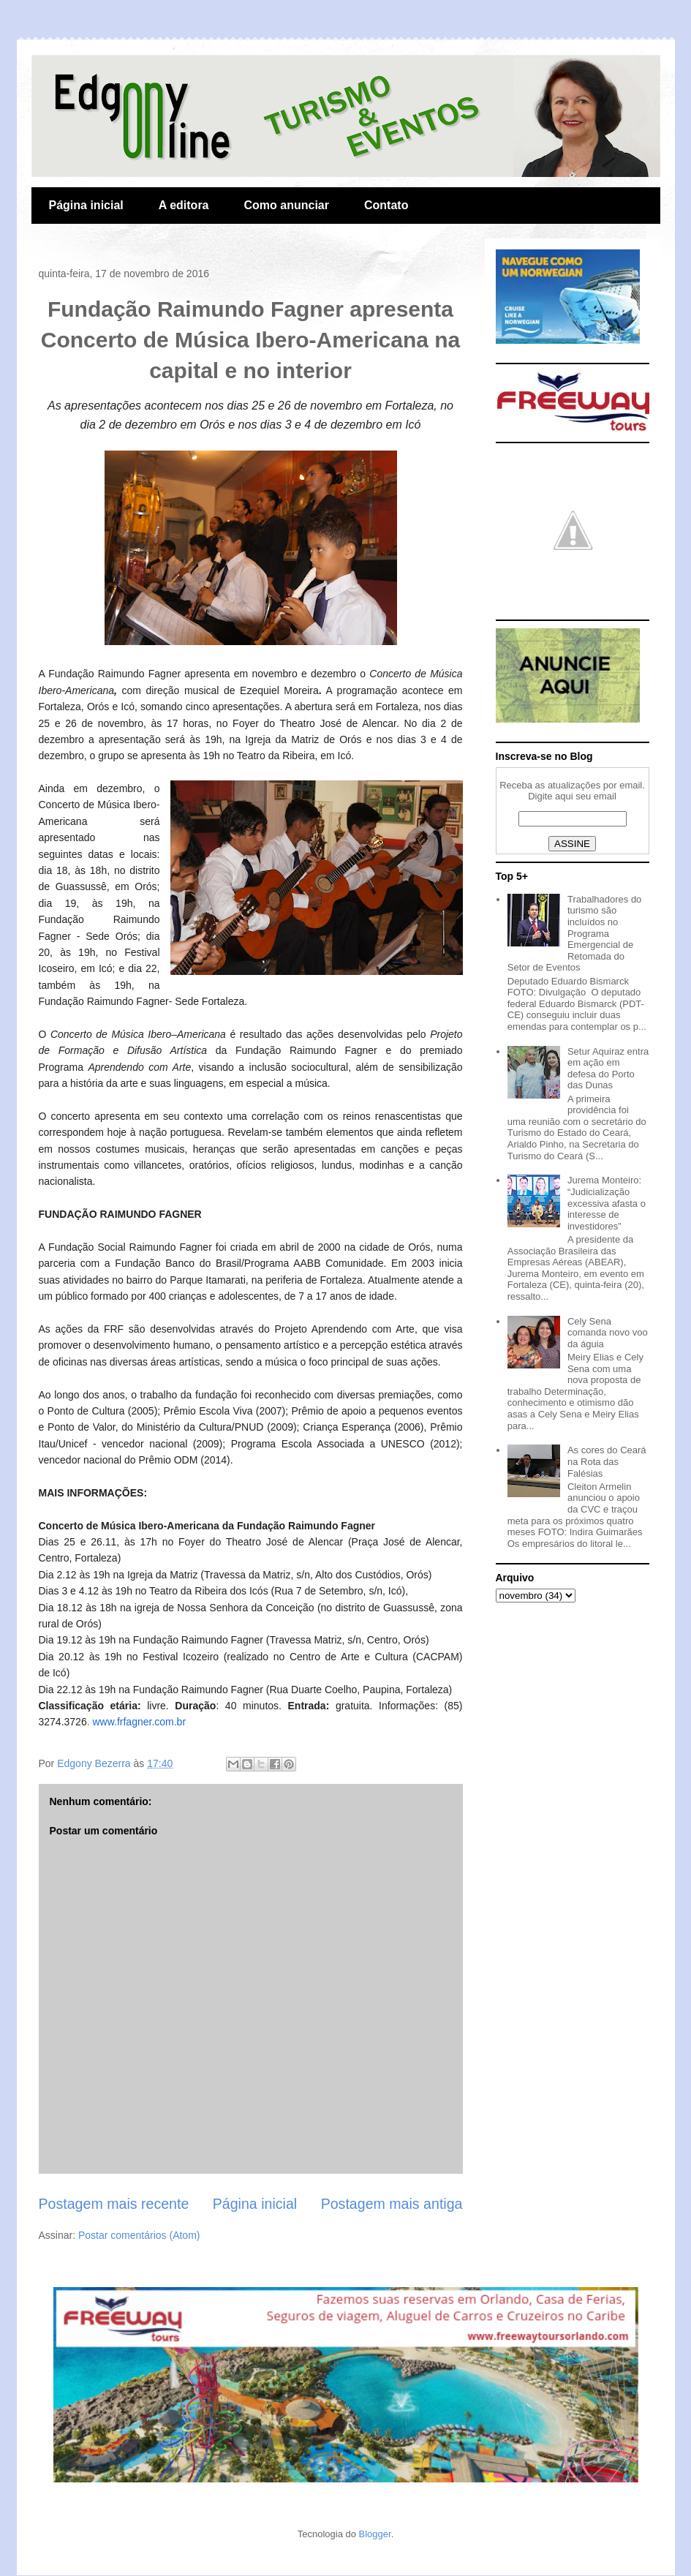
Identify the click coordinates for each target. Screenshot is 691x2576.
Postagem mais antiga (392, 2204)
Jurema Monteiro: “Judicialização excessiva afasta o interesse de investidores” (606, 1203)
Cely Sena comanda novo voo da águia (607, 1332)
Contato (386, 205)
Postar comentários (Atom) (139, 2235)
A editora (184, 205)
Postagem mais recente (114, 2204)
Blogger (375, 2533)
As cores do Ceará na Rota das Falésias (606, 1461)
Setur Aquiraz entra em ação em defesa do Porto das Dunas (608, 1068)
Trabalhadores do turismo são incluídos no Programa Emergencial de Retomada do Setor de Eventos (574, 933)
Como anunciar (286, 205)
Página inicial (86, 205)
